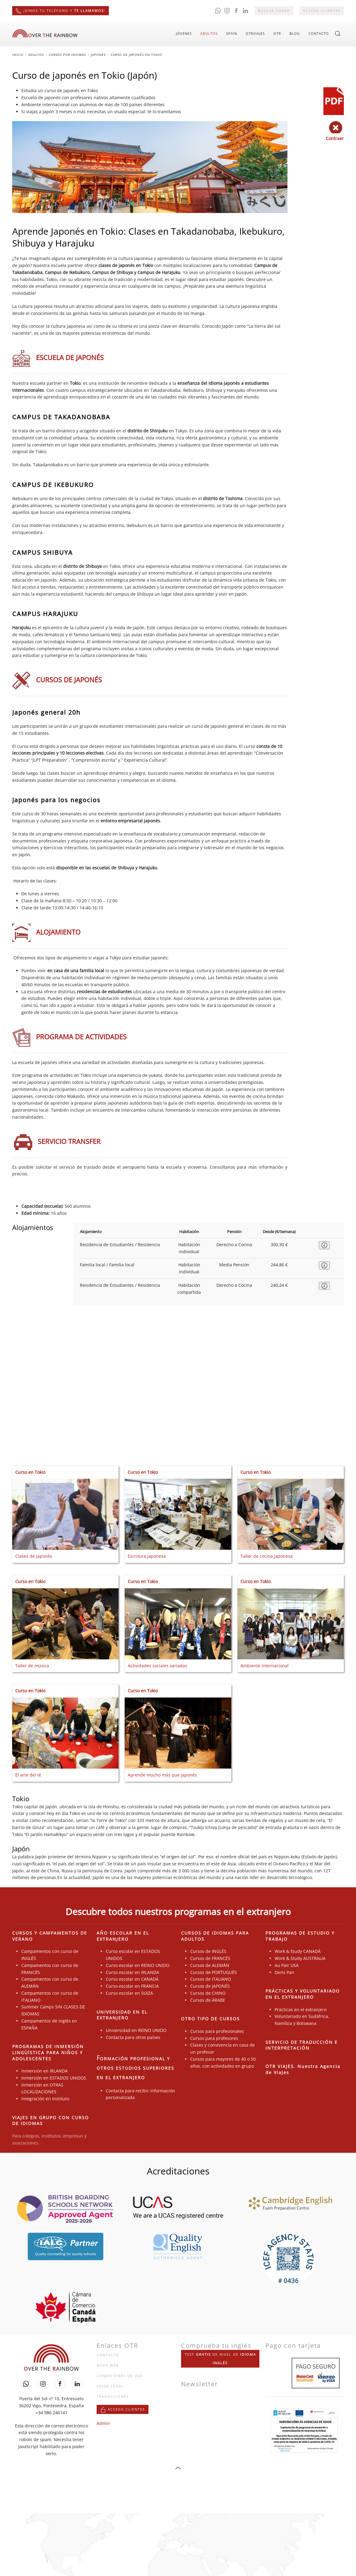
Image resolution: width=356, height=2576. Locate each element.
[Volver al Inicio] (45, 33)
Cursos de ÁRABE (207, 2000)
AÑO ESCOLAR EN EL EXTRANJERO (123, 1936)
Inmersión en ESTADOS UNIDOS (53, 2078)
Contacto (318, 33)
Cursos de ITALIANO (210, 1979)
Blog (295, 33)
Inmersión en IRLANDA (44, 2071)
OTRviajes (255, 33)
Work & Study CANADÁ (298, 1951)
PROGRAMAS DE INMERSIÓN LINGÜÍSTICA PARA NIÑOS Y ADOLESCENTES (48, 2053)
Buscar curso (274, 10)
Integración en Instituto (45, 2099)
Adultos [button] (209, 33)
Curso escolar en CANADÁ (132, 1979)
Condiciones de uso (120, 2376)
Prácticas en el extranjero (300, 2009)
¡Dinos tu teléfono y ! (60, 11)
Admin (103, 2423)
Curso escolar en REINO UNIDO (137, 1965)
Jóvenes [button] (184, 33)
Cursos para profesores (214, 2038)
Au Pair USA (287, 1965)
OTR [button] (277, 33)
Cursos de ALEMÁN (209, 1965)
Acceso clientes (321, 10)
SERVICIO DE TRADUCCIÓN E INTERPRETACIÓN (301, 2045)
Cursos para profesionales (217, 2031)
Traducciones (113, 2396)
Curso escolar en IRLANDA (132, 1972)
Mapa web (108, 2365)
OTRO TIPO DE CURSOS (210, 2019)
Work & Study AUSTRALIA (300, 1958)
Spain (231, 33)
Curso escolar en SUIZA (129, 1993)
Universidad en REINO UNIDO (136, 2030)
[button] (338, 33)
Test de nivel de (220, 2358)
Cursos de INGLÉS (208, 1951)
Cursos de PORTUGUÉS (213, 1972)
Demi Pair (284, 1972)
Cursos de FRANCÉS (210, 1958)
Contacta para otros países (133, 2037)
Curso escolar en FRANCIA (132, 1986)
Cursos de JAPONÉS (210, 1986)
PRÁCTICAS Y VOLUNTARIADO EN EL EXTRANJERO (302, 1994)
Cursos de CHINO (208, 1993)
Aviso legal (110, 2386)
